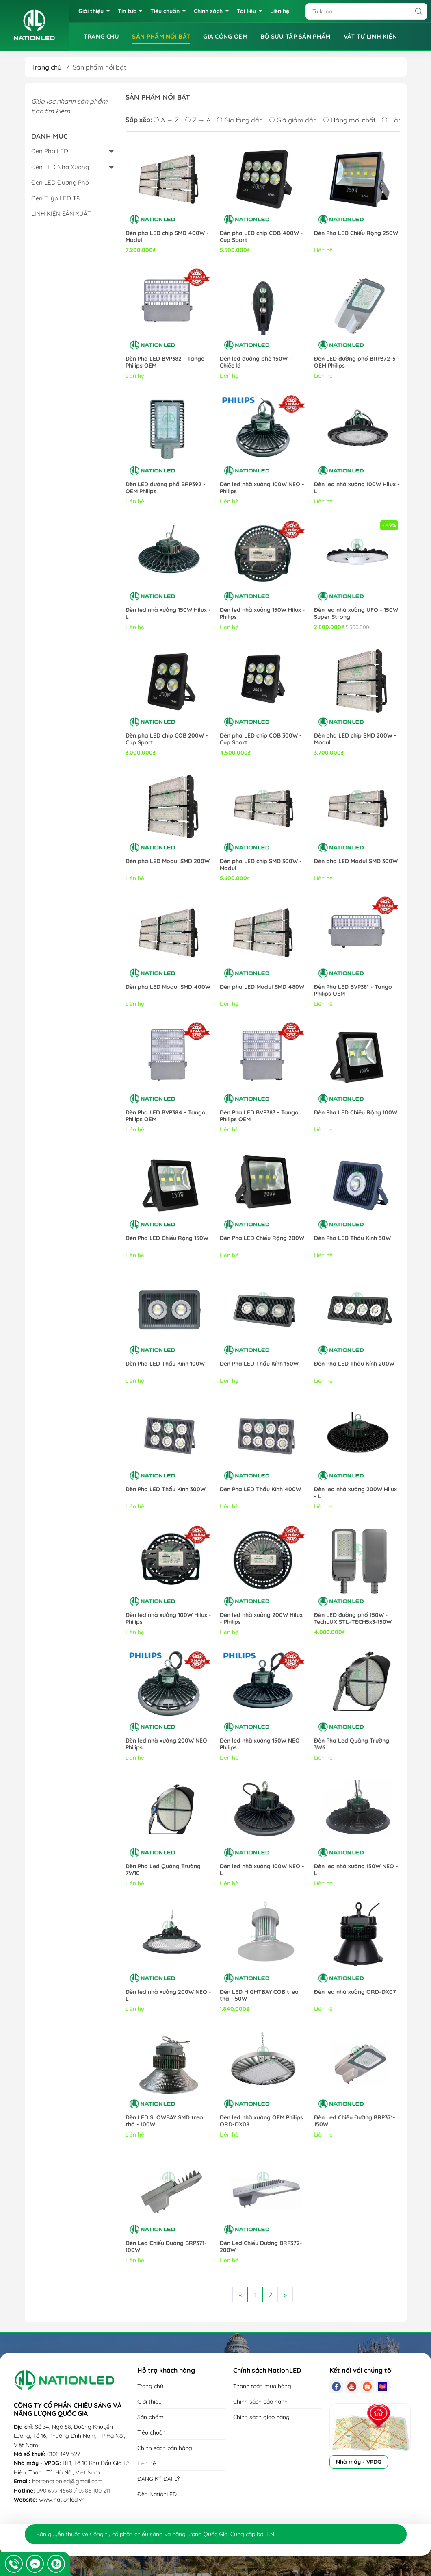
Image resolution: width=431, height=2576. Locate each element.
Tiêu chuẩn (151, 2432)
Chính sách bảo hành (260, 2401)
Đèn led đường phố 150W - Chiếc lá (256, 362)
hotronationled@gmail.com (67, 2481)
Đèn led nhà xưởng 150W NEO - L (356, 1870)
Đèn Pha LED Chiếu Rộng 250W (356, 233)
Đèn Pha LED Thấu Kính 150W (259, 1363)
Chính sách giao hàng (261, 2417)
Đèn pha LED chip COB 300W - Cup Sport (261, 739)
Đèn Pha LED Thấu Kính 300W (166, 1489)
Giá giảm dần (293, 120)
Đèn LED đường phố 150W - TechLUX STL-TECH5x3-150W (353, 1618)
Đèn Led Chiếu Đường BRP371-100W (166, 2247)
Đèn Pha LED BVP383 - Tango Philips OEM (259, 1116)
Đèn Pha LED (49, 151)
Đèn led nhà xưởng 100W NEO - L (262, 1870)
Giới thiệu (149, 2401)
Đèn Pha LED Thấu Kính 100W (165, 1363)
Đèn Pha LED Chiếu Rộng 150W (167, 1238)
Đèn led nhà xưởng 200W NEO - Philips (168, 1744)
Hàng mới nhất (349, 120)
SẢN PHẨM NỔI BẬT (161, 36)
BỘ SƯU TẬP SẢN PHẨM (295, 36)
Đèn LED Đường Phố (60, 182)
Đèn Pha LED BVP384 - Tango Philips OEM (166, 1116)
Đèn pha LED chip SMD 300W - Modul (261, 865)
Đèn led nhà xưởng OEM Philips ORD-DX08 (261, 2121)
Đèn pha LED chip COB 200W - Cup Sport (167, 739)
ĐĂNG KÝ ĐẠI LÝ (158, 2478)
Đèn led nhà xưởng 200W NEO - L (168, 1995)
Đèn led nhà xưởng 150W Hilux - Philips (262, 613)
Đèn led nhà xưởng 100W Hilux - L (357, 488)
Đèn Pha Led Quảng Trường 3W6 (351, 1744)
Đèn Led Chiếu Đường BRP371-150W (354, 2121)
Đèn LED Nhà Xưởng (60, 167)
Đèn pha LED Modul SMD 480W (262, 986)
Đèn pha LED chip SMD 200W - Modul (355, 739)
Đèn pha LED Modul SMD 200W (168, 861)
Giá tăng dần (240, 120)
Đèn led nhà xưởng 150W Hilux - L (168, 613)
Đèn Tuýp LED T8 (55, 198)
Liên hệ (146, 2463)
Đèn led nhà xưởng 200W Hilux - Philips (261, 1618)
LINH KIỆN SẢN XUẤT (61, 214)
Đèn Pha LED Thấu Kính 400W (260, 1489)
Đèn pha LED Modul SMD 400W (168, 986)
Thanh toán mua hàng (262, 2386)
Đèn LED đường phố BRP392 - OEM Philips (166, 488)
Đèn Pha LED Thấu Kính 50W (352, 1238)
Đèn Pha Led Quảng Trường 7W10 (163, 1870)
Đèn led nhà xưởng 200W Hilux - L (355, 1493)
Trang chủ (46, 67)
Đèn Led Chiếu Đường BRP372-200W (261, 2247)
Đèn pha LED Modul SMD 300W (356, 861)
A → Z (166, 120)
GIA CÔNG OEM (225, 36)
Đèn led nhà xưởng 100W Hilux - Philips (168, 1618)
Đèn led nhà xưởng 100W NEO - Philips (262, 488)
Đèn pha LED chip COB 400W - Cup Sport (261, 237)
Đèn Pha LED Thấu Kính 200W (354, 1363)
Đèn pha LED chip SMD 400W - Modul (167, 237)
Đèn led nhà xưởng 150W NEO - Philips (262, 1744)
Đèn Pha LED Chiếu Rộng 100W (355, 1112)
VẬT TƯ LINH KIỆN (370, 36)
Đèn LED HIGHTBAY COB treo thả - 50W (259, 1995)
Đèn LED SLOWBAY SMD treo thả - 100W (164, 2121)
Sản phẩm (150, 2417)
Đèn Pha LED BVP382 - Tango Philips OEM (165, 362)
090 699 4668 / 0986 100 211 (73, 2490)
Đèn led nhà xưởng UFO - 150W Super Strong (356, 613)
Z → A (197, 120)
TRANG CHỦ (101, 36)
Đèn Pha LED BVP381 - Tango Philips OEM (353, 990)
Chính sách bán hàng (164, 2448)
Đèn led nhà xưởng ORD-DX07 (355, 1992)
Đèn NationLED (157, 2494)
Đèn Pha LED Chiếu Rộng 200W (262, 1238)
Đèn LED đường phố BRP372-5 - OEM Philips (357, 362)
